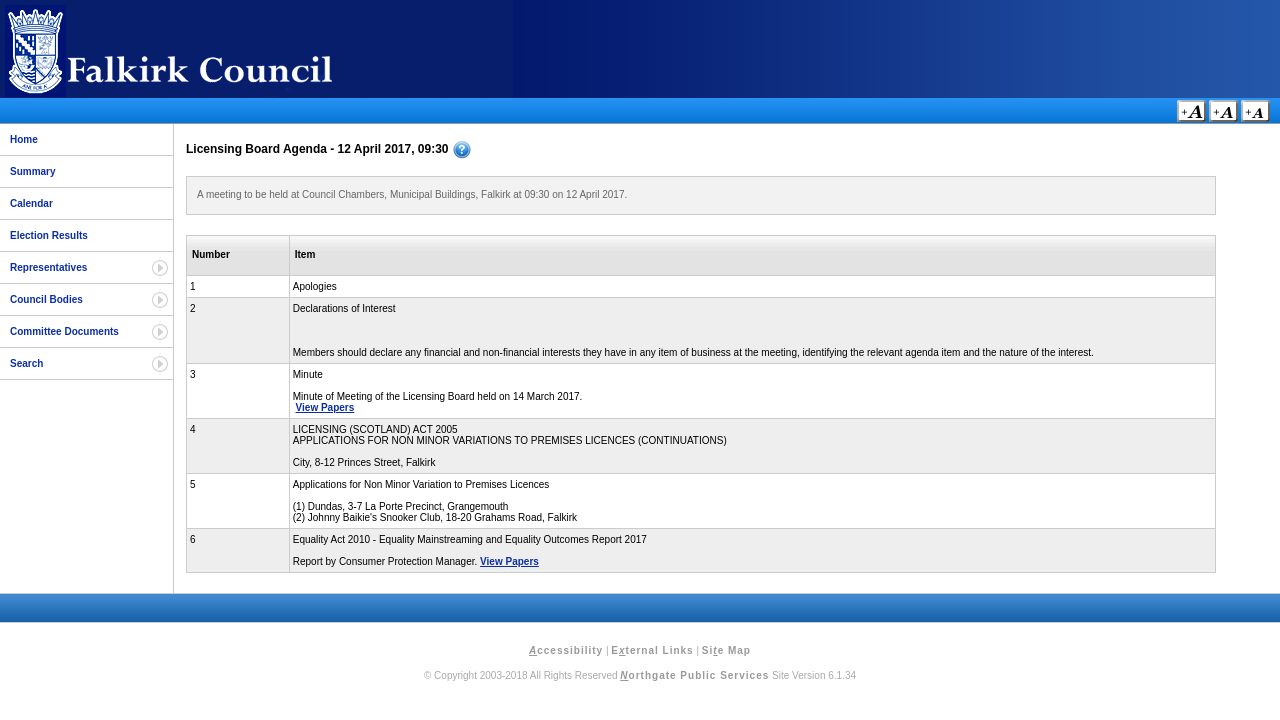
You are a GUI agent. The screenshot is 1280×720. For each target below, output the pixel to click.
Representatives (48, 267)
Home (24, 139)
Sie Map (726, 650)
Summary (33, 171)
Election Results (49, 235)
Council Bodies (46, 299)
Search (26, 363)
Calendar (31, 203)
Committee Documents (64, 331)
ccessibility (566, 650)
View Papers (325, 407)
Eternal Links (652, 650)
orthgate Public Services (694, 675)
